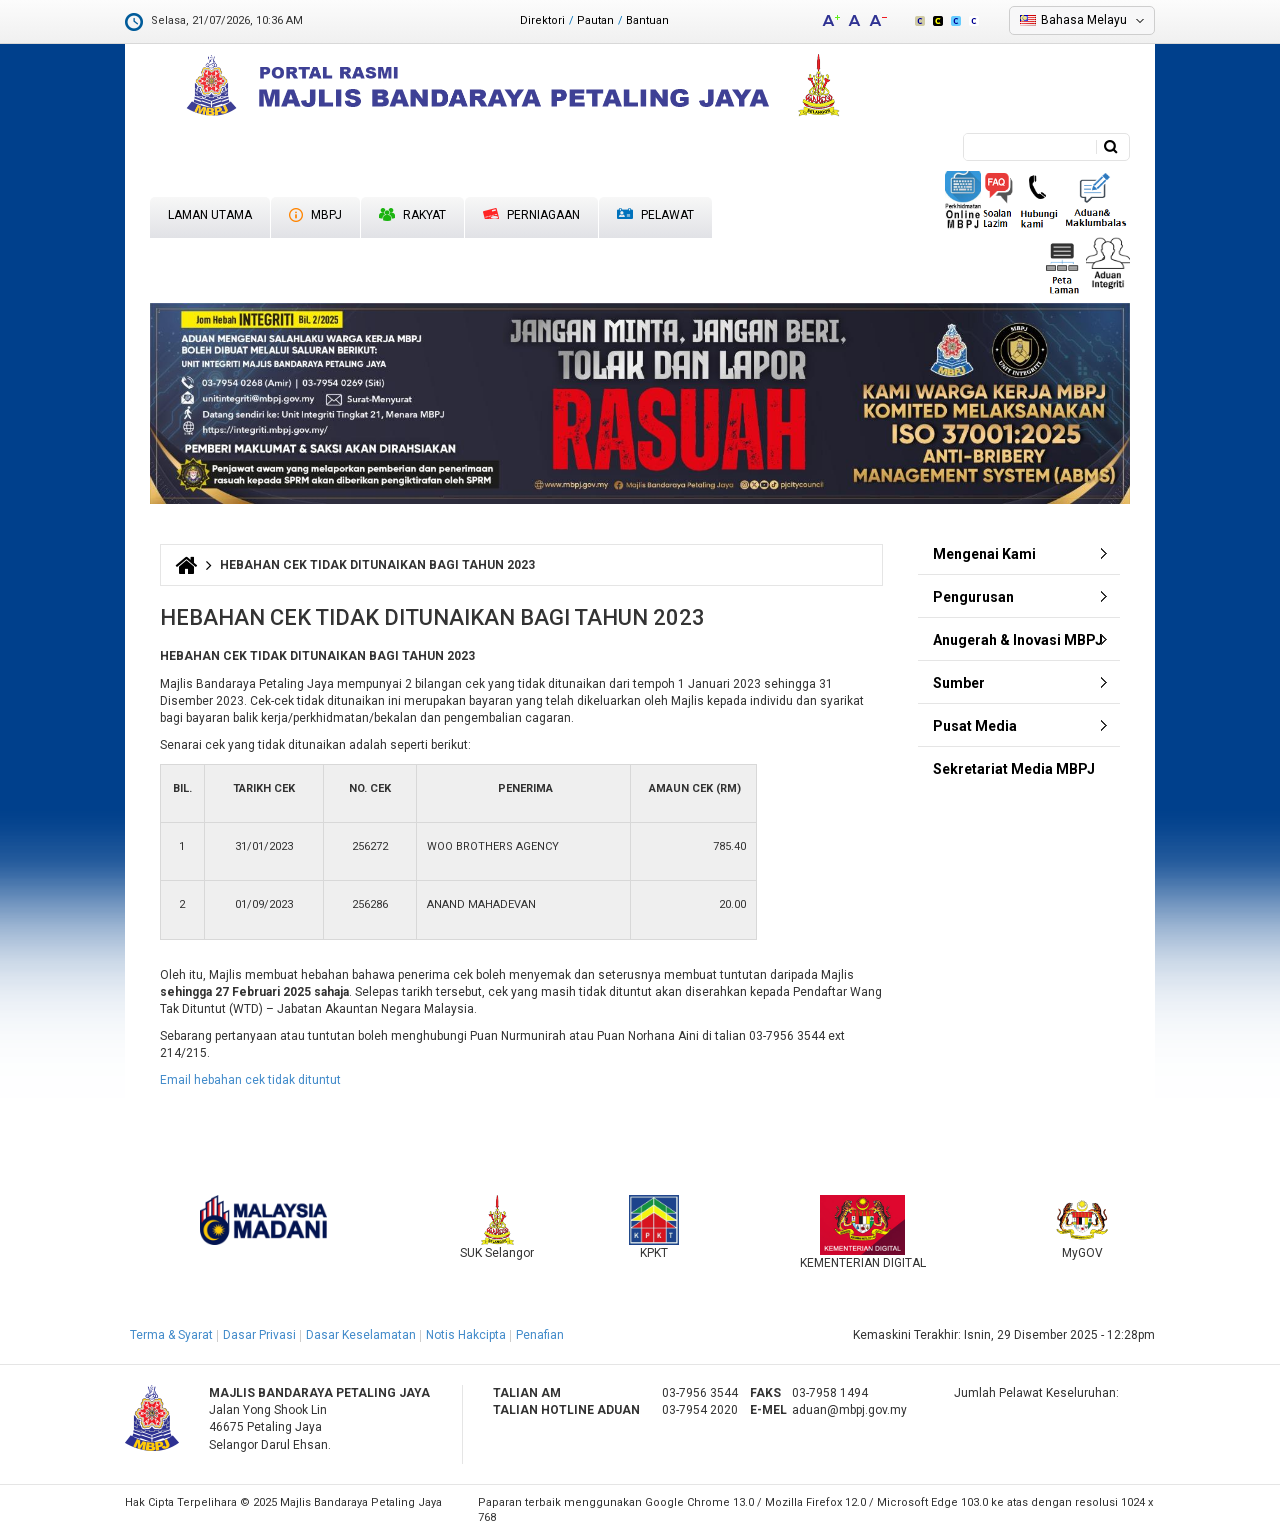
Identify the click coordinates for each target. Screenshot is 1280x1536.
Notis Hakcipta (466, 1335)
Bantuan (647, 20)
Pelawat (655, 215)
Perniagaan (531, 215)
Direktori (542, 20)
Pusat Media (975, 726)
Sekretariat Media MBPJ (1014, 769)
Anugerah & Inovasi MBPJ (1018, 640)
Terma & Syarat (171, 1335)
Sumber (959, 683)
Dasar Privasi (259, 1335)
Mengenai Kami (984, 554)
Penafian (540, 1335)
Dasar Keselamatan (361, 1335)
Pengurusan (973, 597)
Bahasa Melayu (1084, 20)
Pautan (595, 20)
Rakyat (412, 215)
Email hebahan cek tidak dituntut (250, 1080)
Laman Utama (210, 215)
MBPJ (315, 215)
